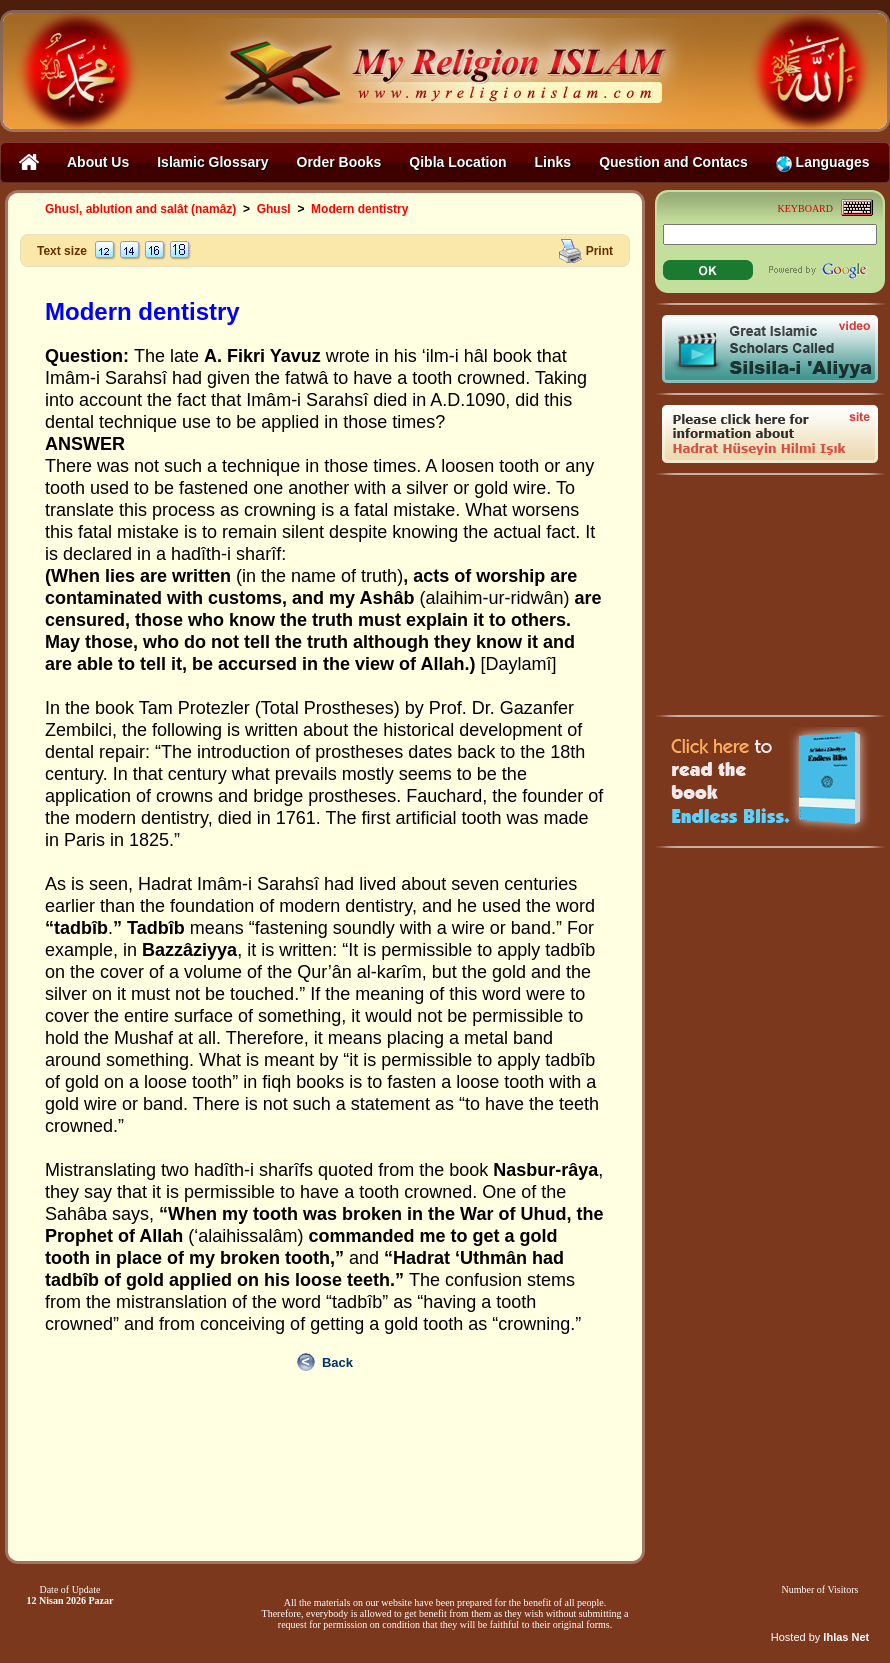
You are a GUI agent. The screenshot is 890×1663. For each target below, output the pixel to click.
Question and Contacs (673, 162)
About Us (98, 162)
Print (599, 250)
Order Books (339, 162)
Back (337, 1362)
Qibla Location (457, 162)
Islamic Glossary (212, 162)
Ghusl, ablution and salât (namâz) (140, 209)
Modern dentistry (359, 209)
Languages (823, 162)
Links (553, 162)
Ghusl (274, 209)
